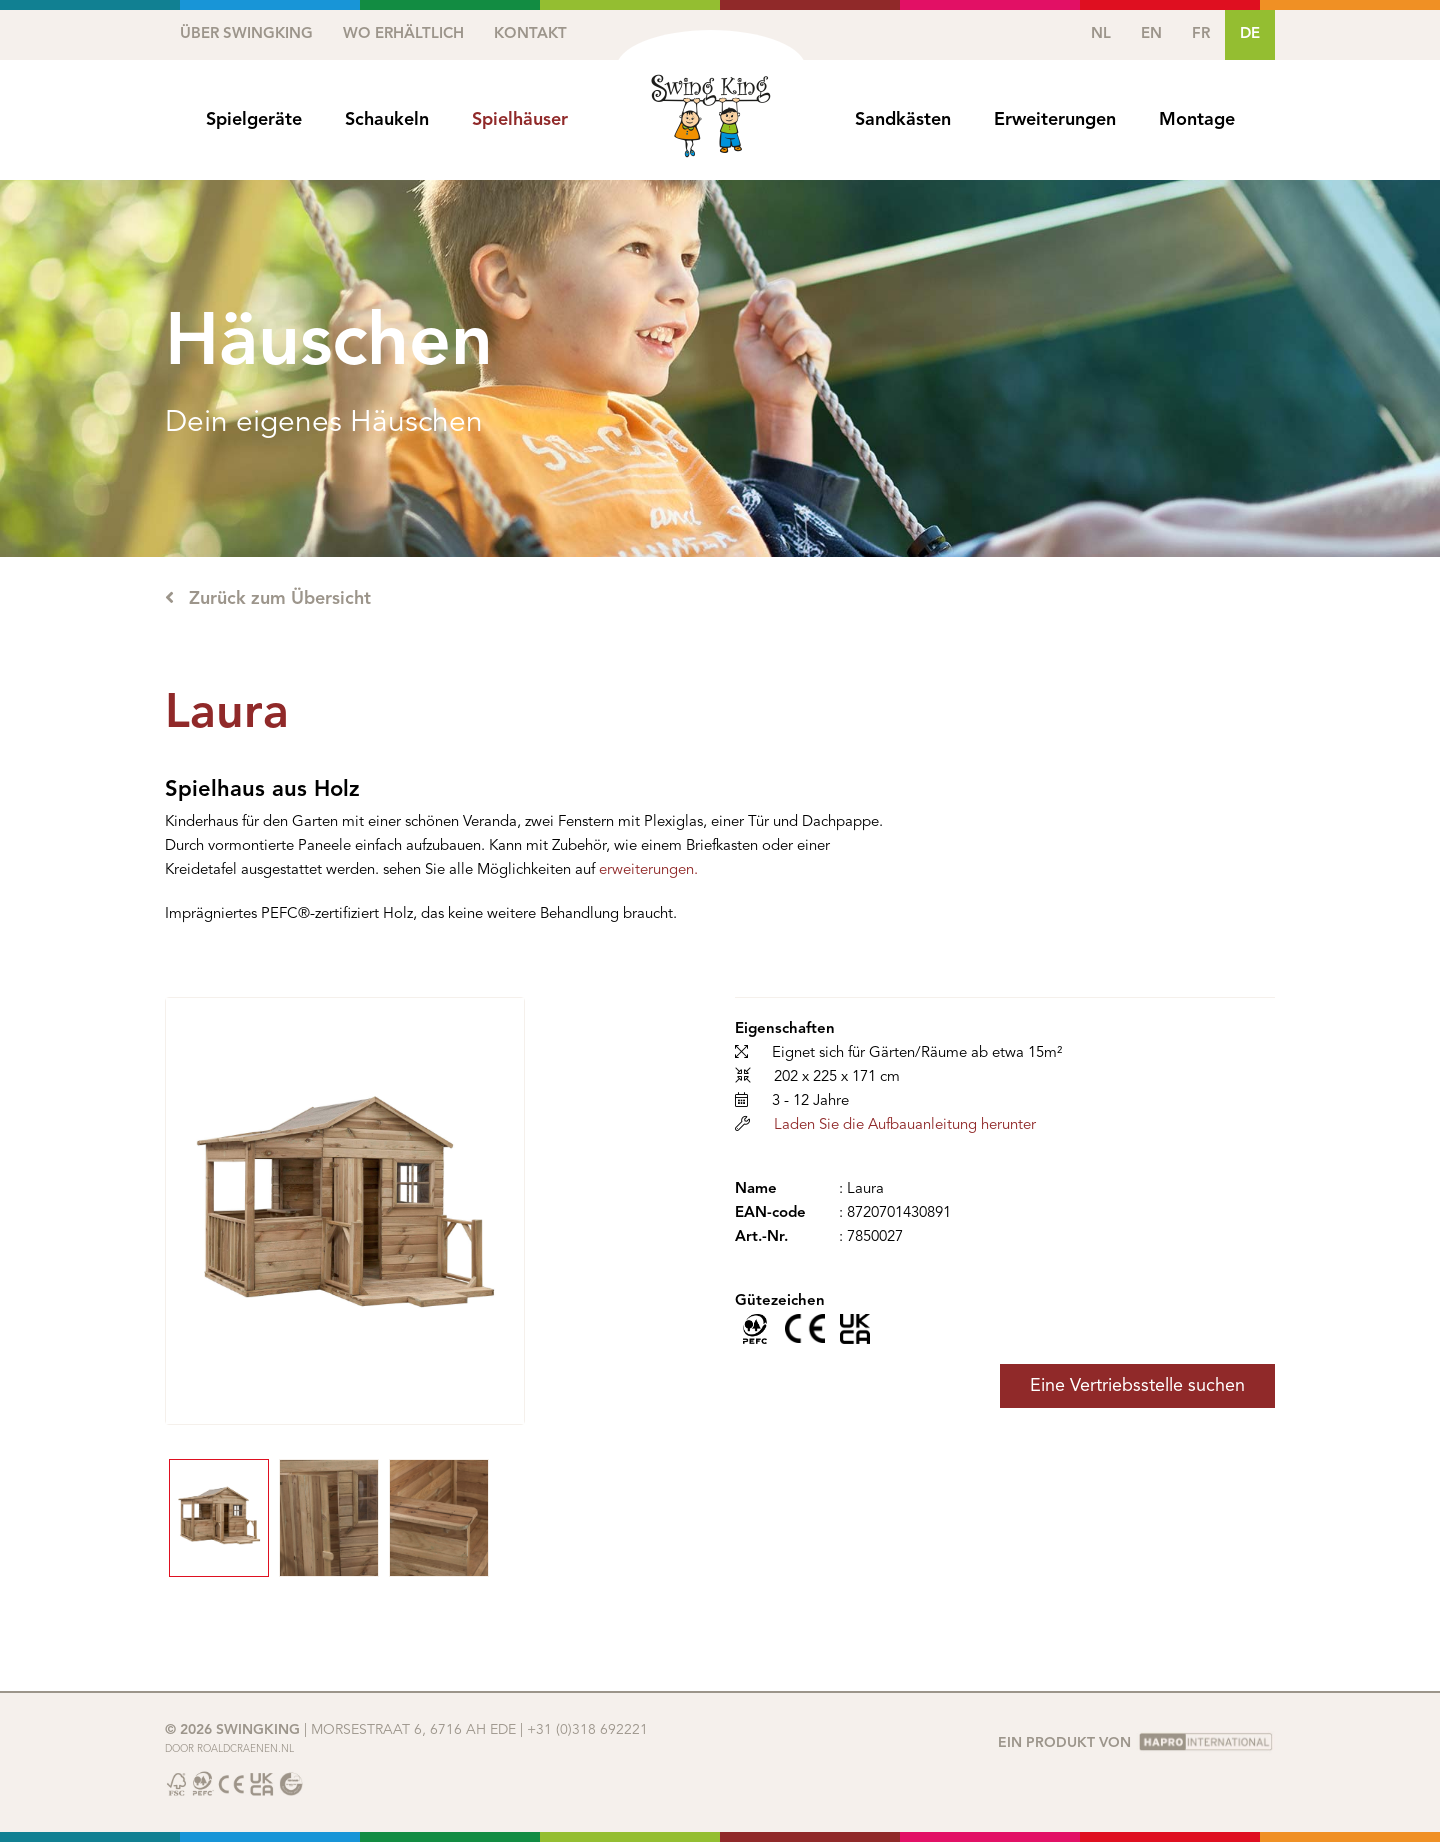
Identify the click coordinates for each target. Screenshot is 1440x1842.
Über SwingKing (246, 34)
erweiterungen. (648, 870)
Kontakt (530, 34)
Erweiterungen (1055, 120)
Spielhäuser (520, 120)
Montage (1197, 120)
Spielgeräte (254, 120)
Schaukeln (387, 120)
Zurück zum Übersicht (268, 598)
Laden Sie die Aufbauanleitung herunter (905, 1125)
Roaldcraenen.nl (245, 1749)
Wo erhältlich (403, 34)
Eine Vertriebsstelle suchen (1137, 1386)
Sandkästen (903, 120)
